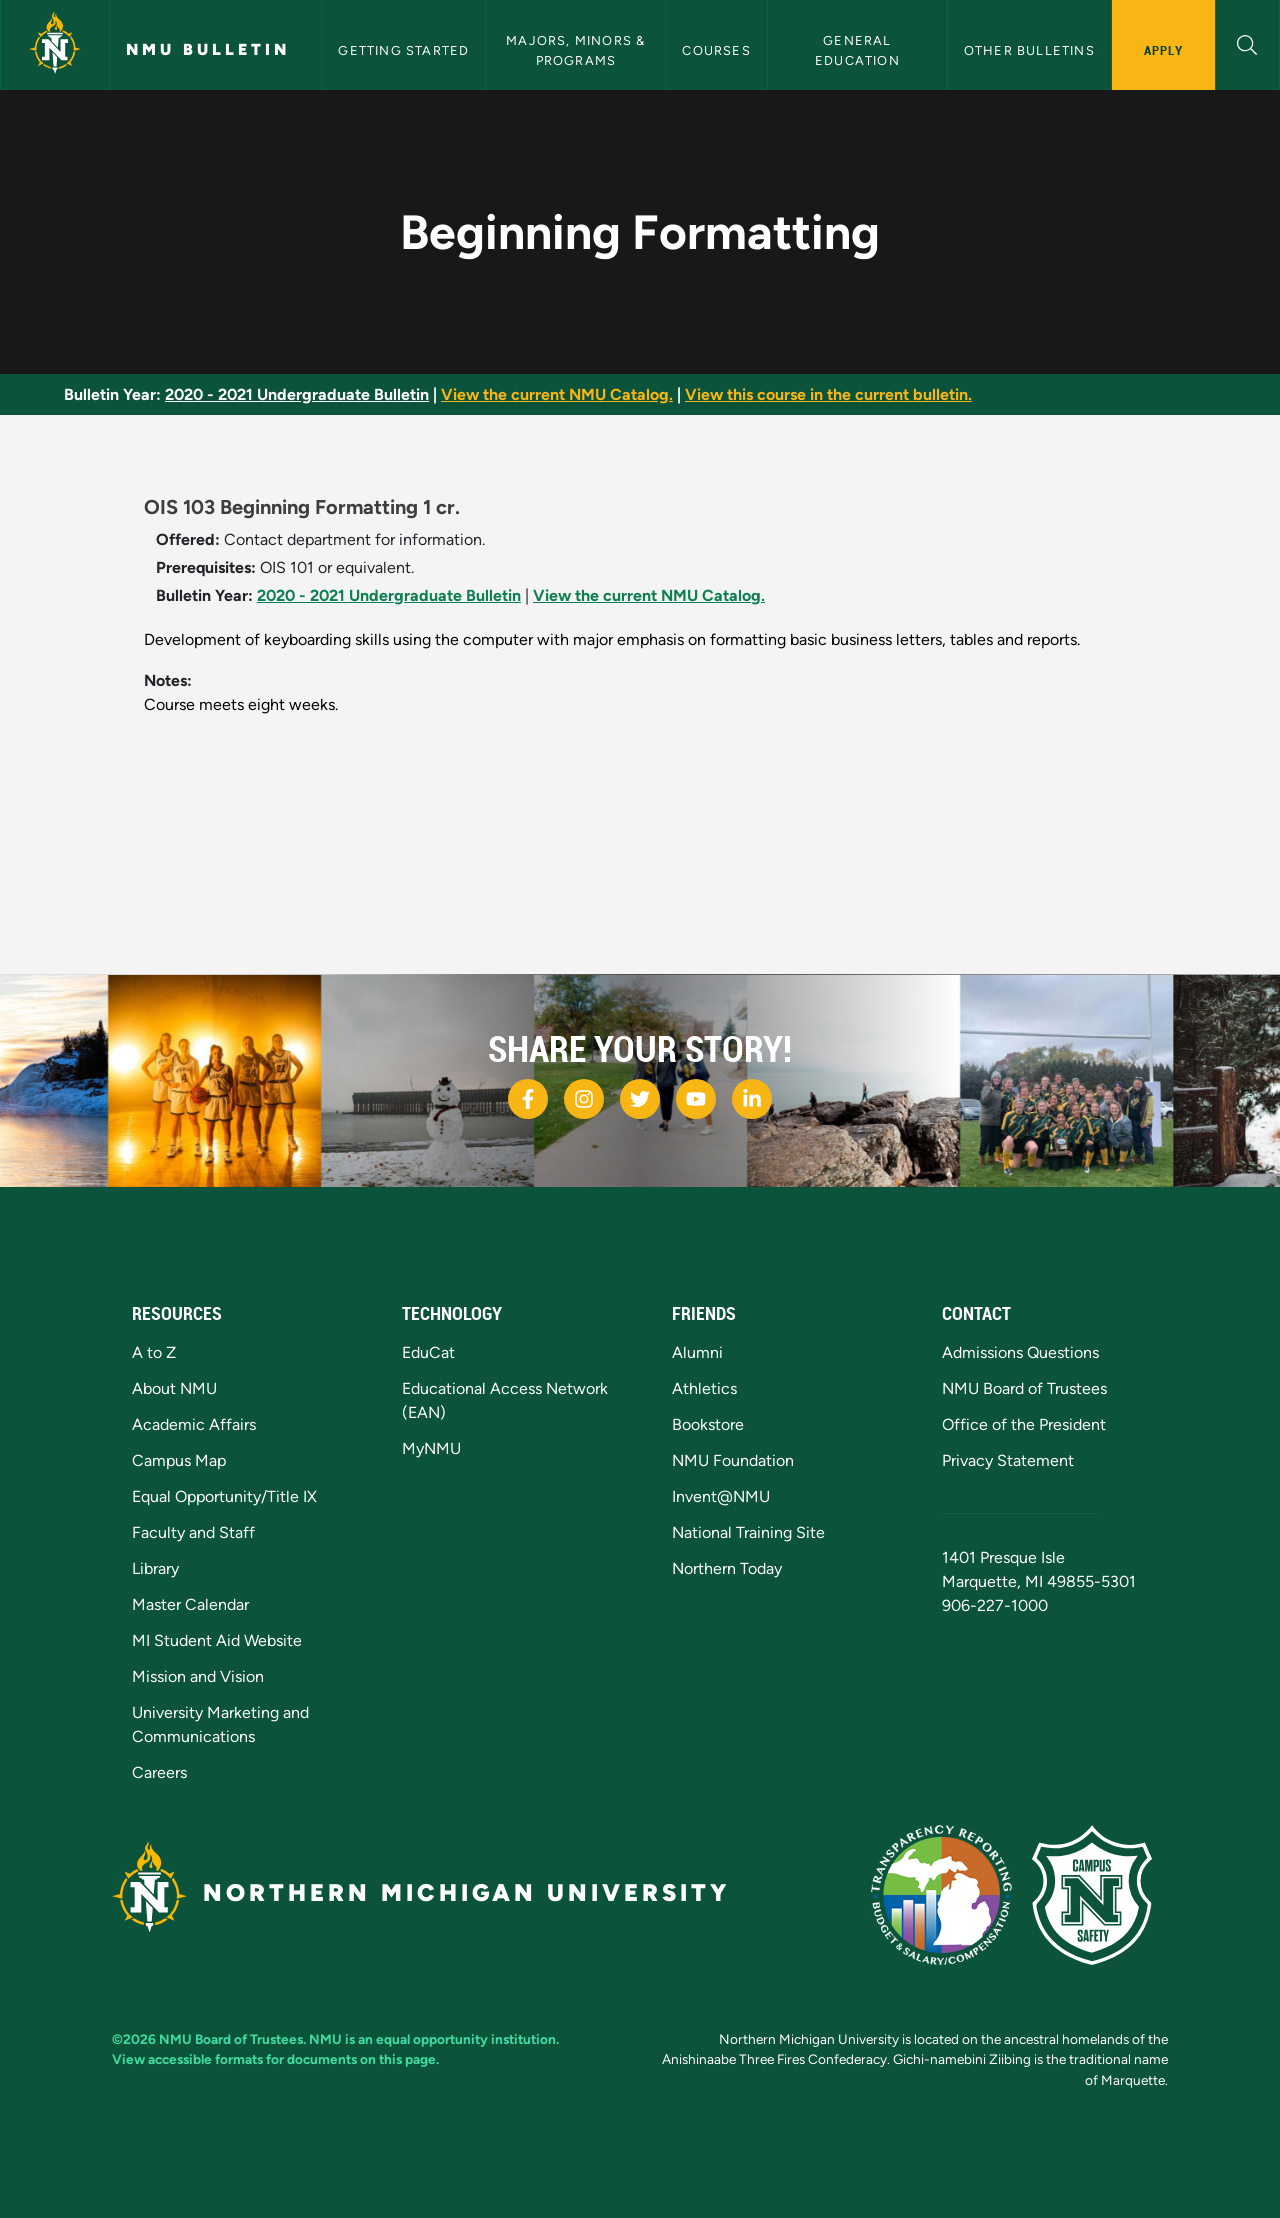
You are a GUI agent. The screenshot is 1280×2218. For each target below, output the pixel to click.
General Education (857, 50)
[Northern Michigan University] (55, 45)
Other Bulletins (1029, 50)
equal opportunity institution (466, 2039)
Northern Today (727, 1568)
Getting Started (403, 50)
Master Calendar (190, 1604)
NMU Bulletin (208, 49)
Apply (1163, 50)
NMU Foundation (733, 1460)
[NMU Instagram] (584, 1099)
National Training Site (748, 1532)
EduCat (428, 1352)
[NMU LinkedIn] (752, 1099)
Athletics (704, 1388)
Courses (716, 50)
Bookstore (708, 1424)
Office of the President (1024, 1424)
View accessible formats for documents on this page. (275, 2059)
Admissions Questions (1020, 1352)
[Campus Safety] (1100, 1893)
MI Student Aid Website (217, 1640)
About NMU (174, 1388)
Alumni (697, 1352)
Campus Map (179, 1460)
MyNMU (431, 1448)
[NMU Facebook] (528, 1099)
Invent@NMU (721, 1496)
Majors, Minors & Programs (577, 50)
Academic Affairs (194, 1424)
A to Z (154, 1352)
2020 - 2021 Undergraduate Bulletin (297, 394)
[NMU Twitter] (640, 1099)
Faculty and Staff (193, 1532)
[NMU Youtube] (696, 1099)
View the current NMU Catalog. (557, 394)
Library (155, 1568)
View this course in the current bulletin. (828, 394)
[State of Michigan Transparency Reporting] (951, 1893)
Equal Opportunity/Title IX (224, 1496)
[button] (1247, 42)
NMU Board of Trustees (1024, 1388)
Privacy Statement (1008, 1460)
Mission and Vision (198, 1676)
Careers (159, 1772)
